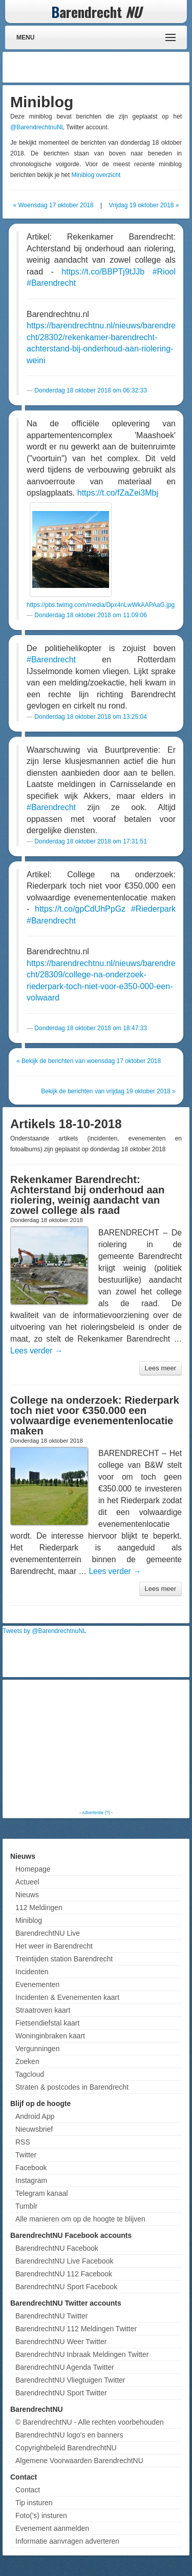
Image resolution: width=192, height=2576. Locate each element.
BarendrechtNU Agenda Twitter (64, 2367)
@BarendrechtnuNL (37, 127)
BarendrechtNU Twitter (51, 2316)
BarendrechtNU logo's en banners (69, 2435)
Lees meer (160, 1368)
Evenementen (37, 1984)
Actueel (27, 1882)
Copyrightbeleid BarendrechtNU (66, 2448)
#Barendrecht (51, 283)
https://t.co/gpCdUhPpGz (80, 908)
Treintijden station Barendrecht (64, 1959)
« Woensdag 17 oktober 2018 (53, 205)
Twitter (25, 2155)
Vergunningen (37, 2048)
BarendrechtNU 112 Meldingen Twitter (76, 2329)
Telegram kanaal (41, 2193)
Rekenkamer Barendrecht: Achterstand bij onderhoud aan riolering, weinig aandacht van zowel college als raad (87, 1195)
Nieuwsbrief (34, 2129)
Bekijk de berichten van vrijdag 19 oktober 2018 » (108, 1091)
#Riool (164, 271)
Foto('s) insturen (41, 2515)
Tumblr (26, 2206)
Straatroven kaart (42, 2010)
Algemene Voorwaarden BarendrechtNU (79, 2460)
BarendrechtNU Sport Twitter (61, 2393)
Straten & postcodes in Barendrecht (72, 2087)
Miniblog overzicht (95, 175)
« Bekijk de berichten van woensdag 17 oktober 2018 (88, 1061)
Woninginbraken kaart (50, 2036)
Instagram (31, 2180)
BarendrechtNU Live (47, 1933)
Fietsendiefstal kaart (47, 2023)
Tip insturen (34, 2503)
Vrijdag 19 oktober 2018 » (144, 205)
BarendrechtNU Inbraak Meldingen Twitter (81, 2354)
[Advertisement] (105, 67)
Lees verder (36, 1350)
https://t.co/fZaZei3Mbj (117, 492)
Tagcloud (29, 2074)
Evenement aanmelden (52, 2528)
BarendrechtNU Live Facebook (64, 2261)
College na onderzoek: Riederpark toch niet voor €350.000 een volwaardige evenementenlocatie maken (94, 1415)
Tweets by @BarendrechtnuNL (45, 1631)
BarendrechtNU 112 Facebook (63, 2274)
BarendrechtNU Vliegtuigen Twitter (70, 2380)
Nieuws (27, 1895)
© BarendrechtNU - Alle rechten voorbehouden (89, 2422)
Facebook (31, 2168)
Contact (27, 2490)
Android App (34, 2116)
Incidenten (32, 1972)
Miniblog (28, 1920)
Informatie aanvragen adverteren (67, 2541)
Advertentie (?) (96, 1812)
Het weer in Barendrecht (54, 1946)
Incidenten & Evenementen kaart (67, 1997)
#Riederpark (153, 908)
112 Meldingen (38, 1907)
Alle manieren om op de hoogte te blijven (80, 2219)
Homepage (33, 1869)
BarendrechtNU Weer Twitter (60, 2341)
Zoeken (27, 2061)
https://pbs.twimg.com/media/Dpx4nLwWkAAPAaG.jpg (101, 604)
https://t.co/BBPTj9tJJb (102, 271)
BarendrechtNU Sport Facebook (66, 2287)
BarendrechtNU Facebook (56, 2248)
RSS (22, 2142)
